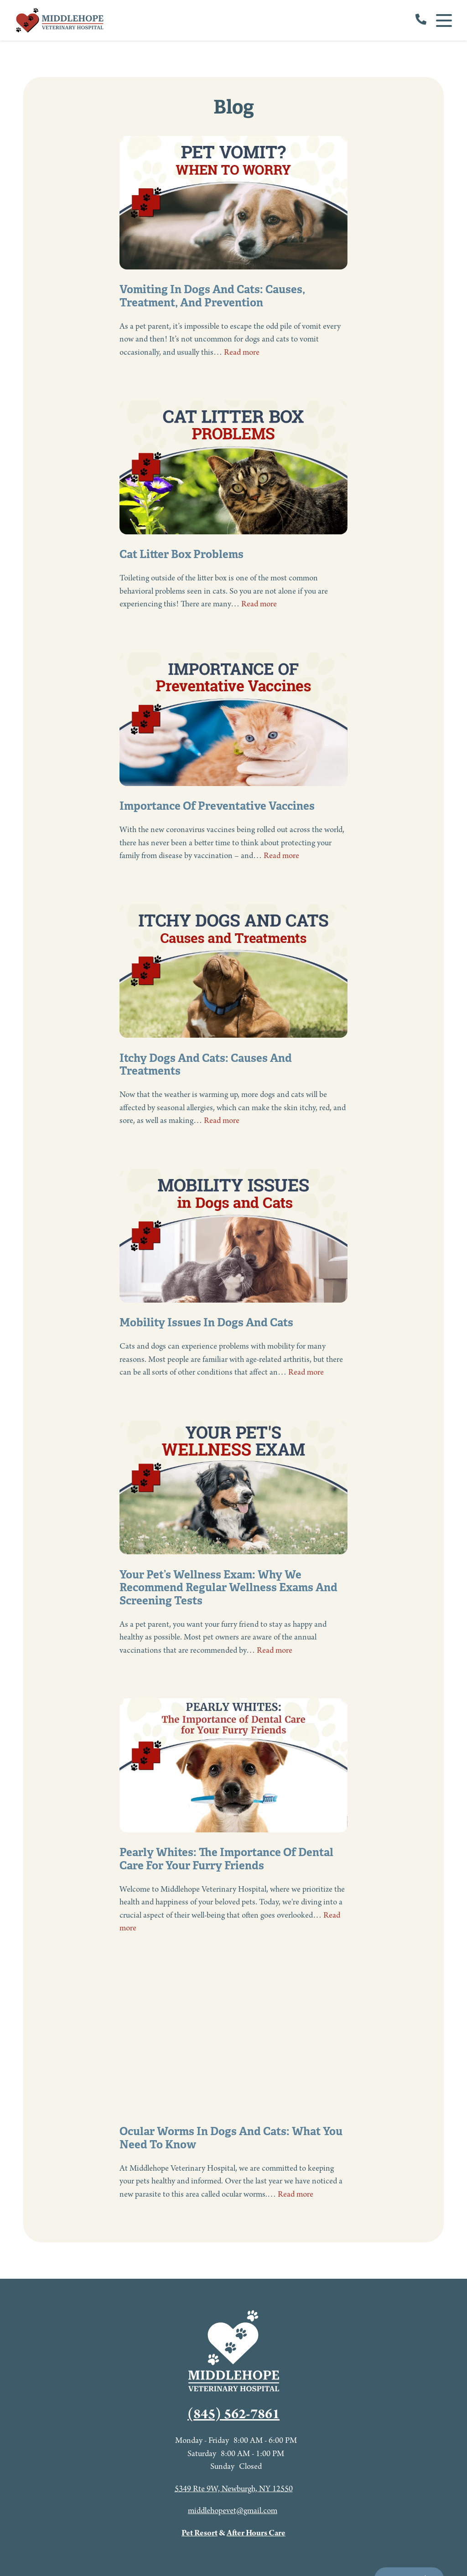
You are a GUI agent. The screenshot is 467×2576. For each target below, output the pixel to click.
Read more (241, 352)
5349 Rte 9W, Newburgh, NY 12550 (234, 2489)
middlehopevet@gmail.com (232, 2511)
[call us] (421, 20)
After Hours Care (256, 2533)
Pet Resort (200, 2533)
